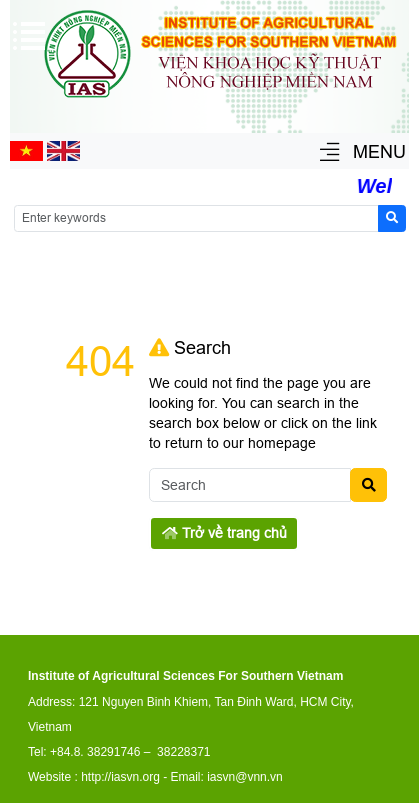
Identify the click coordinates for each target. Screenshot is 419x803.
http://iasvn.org (120, 777)
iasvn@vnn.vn (245, 777)
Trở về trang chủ (224, 533)
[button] (329, 153)
